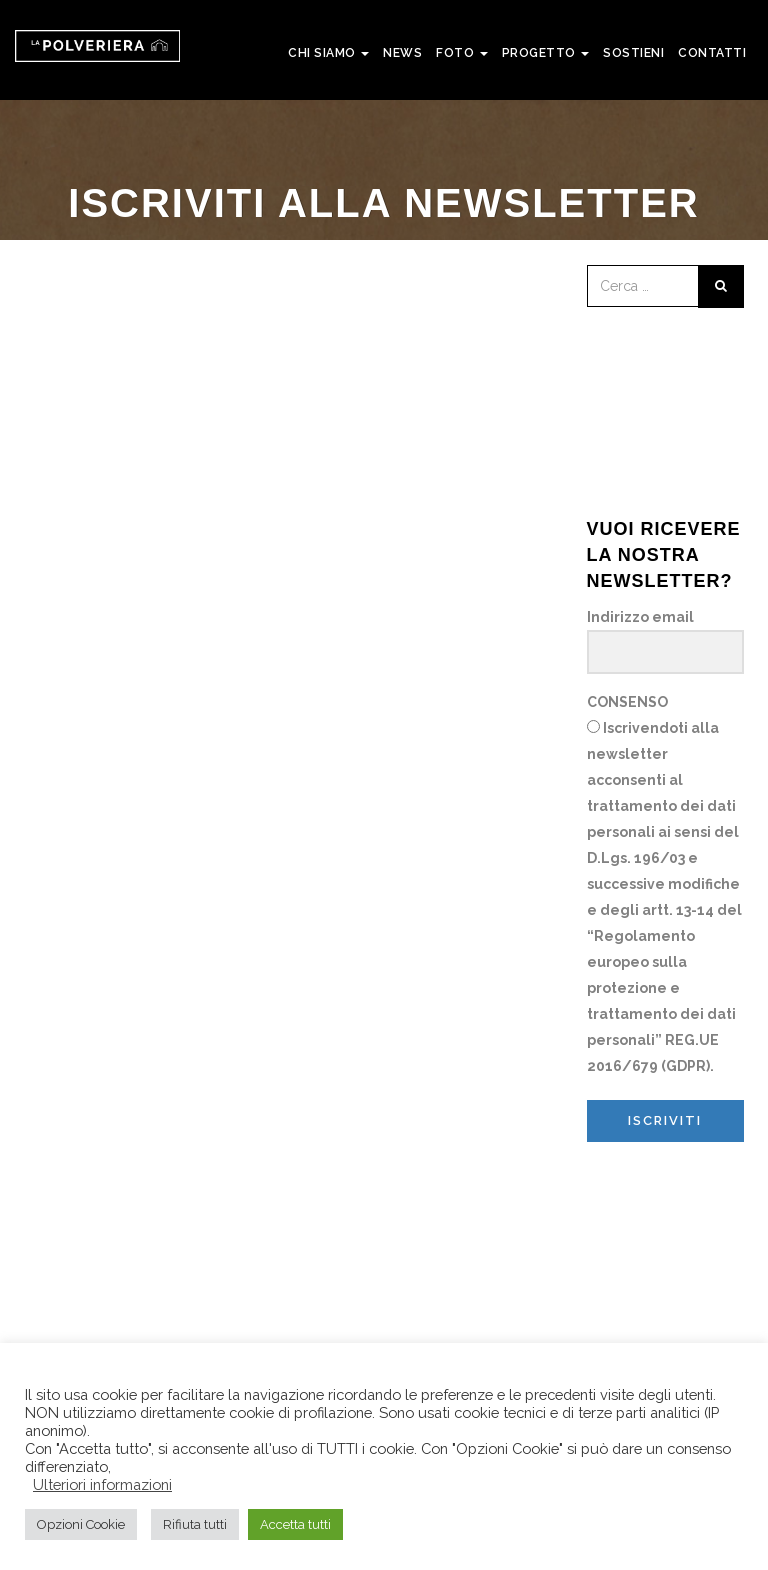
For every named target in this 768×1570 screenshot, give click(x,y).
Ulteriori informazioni (102, 1484)
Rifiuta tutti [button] (195, 1524)
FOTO (462, 53)
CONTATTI (712, 53)
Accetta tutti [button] (295, 1524)
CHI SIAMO (328, 53)
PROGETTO (546, 53)
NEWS (402, 53)
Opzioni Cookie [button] (81, 1524)
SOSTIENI (633, 53)
